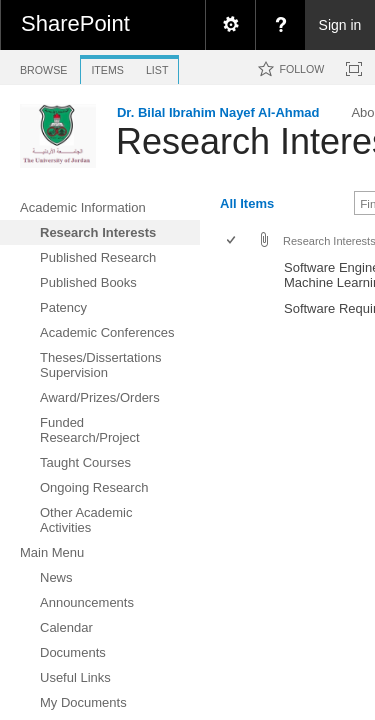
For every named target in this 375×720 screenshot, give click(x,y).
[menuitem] (230, 25)
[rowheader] (236, 275)
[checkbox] (232, 241)
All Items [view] (247, 203)
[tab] (43, 66)
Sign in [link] (340, 25)
